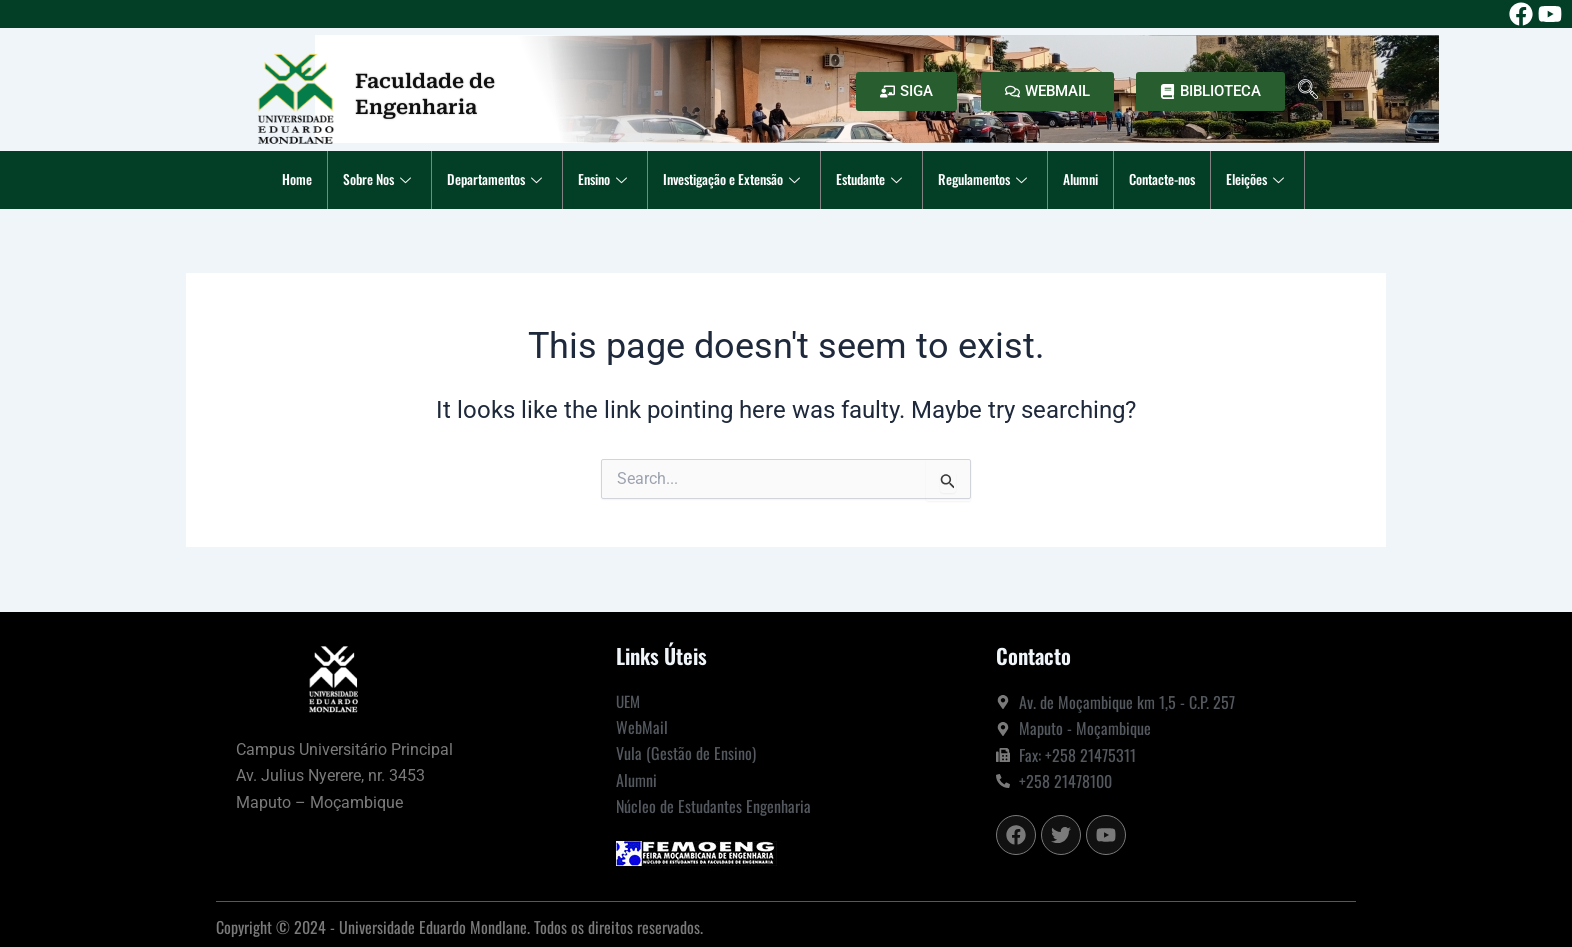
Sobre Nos (342, 180)
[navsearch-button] (1308, 91)
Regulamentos (1000, 180)
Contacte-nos (1195, 180)
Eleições (1300, 180)
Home (254, 180)
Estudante (877, 180)
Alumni (1104, 180)
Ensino (584, 180)
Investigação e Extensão (726, 180)
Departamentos (468, 180)
